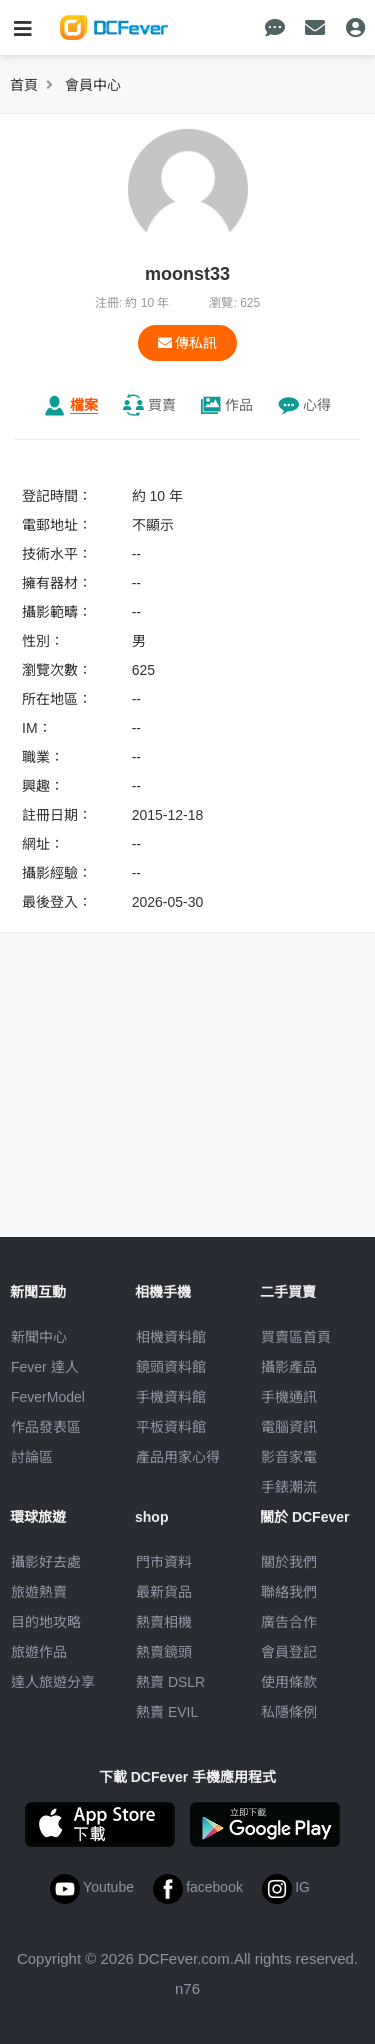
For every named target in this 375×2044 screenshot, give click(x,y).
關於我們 (289, 1562)
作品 (239, 405)
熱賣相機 (164, 1622)
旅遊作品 (39, 1652)
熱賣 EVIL (167, 1712)
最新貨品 (164, 1592)
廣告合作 (289, 1622)
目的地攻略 (46, 1622)
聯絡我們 (289, 1592)
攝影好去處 (46, 1562)
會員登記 (289, 1652)
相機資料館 (171, 1337)
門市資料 (164, 1562)
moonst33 (187, 274)
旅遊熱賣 (39, 1592)
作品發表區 (46, 1427)
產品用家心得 (178, 1457)
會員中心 (93, 85)
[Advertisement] (188, 1088)
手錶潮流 (289, 1487)
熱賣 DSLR (170, 1682)
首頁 (24, 85)
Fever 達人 (45, 1367)
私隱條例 (289, 1712)
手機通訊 (289, 1397)
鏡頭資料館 (171, 1367)
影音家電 (289, 1457)
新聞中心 (39, 1337)
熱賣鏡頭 (164, 1652)
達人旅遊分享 (53, 1682)
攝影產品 (289, 1367)
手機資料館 (171, 1397)
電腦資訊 (289, 1427)
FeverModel (48, 1397)
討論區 (32, 1457)
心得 (317, 405)
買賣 (162, 405)
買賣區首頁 (296, 1337)
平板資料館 (171, 1427)
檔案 (84, 405)
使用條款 (289, 1682)
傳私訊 (188, 343)
